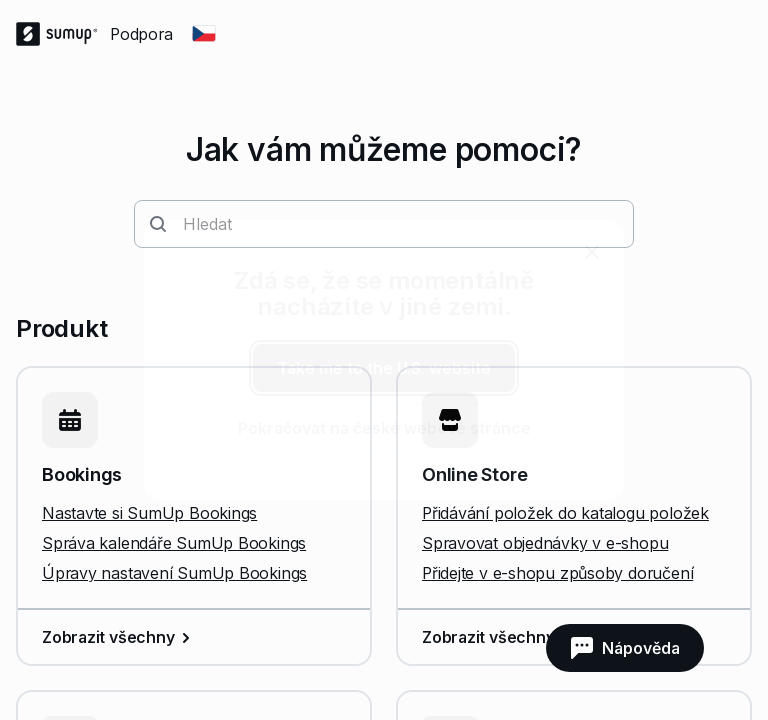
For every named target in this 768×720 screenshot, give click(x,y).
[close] (592, 252)
